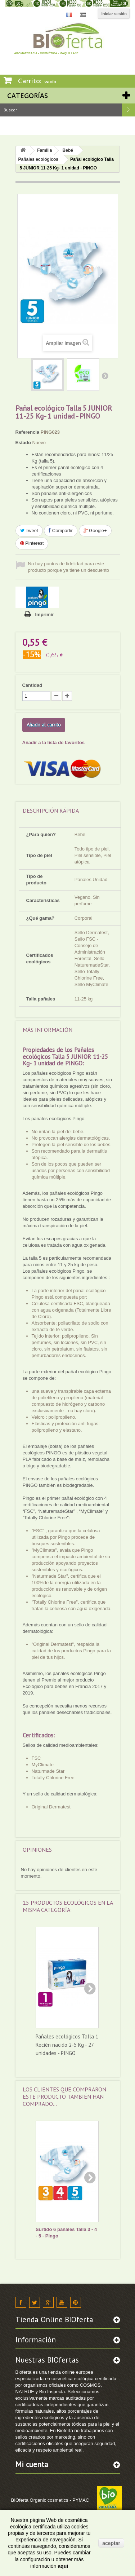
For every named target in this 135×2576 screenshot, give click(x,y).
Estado (23, 442)
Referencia (27, 432)
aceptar (111, 2543)
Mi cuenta (31, 2464)
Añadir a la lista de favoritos (53, 742)
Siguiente (104, 375)
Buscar (128, 109)
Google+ (95, 530)
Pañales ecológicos (38, 159)
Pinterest (32, 543)
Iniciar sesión (114, 14)
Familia (44, 150)
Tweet (29, 530)
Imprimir (44, 614)
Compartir (61, 530)
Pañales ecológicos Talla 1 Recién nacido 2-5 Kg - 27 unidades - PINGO (67, 2044)
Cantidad (32, 685)
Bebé (68, 150)
